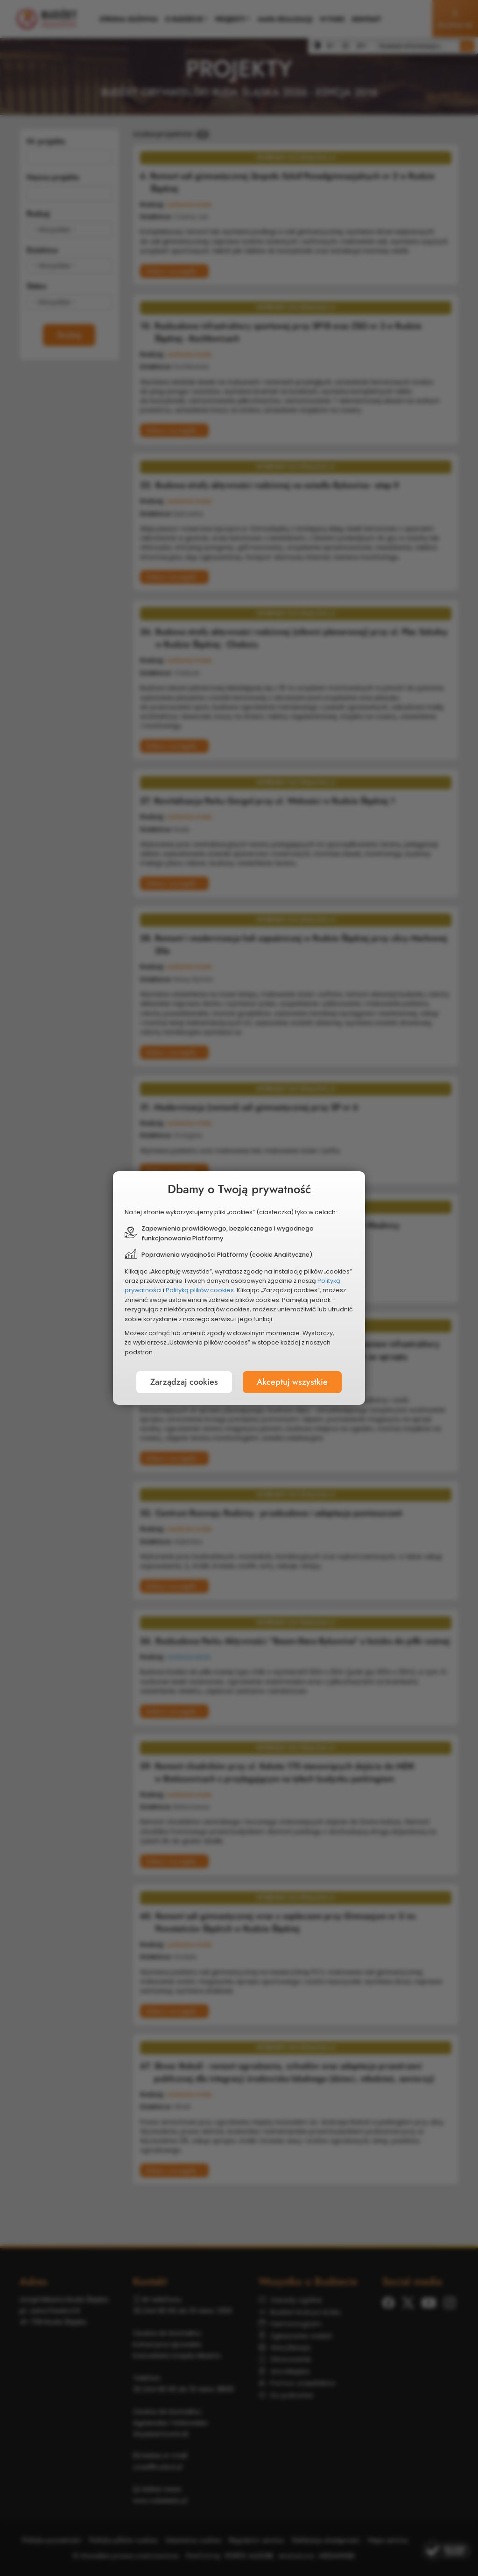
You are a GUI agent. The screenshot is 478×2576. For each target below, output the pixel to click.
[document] (239, 1288)
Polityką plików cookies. (200, 1290)
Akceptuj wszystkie (292, 1382)
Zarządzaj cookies (184, 1382)
